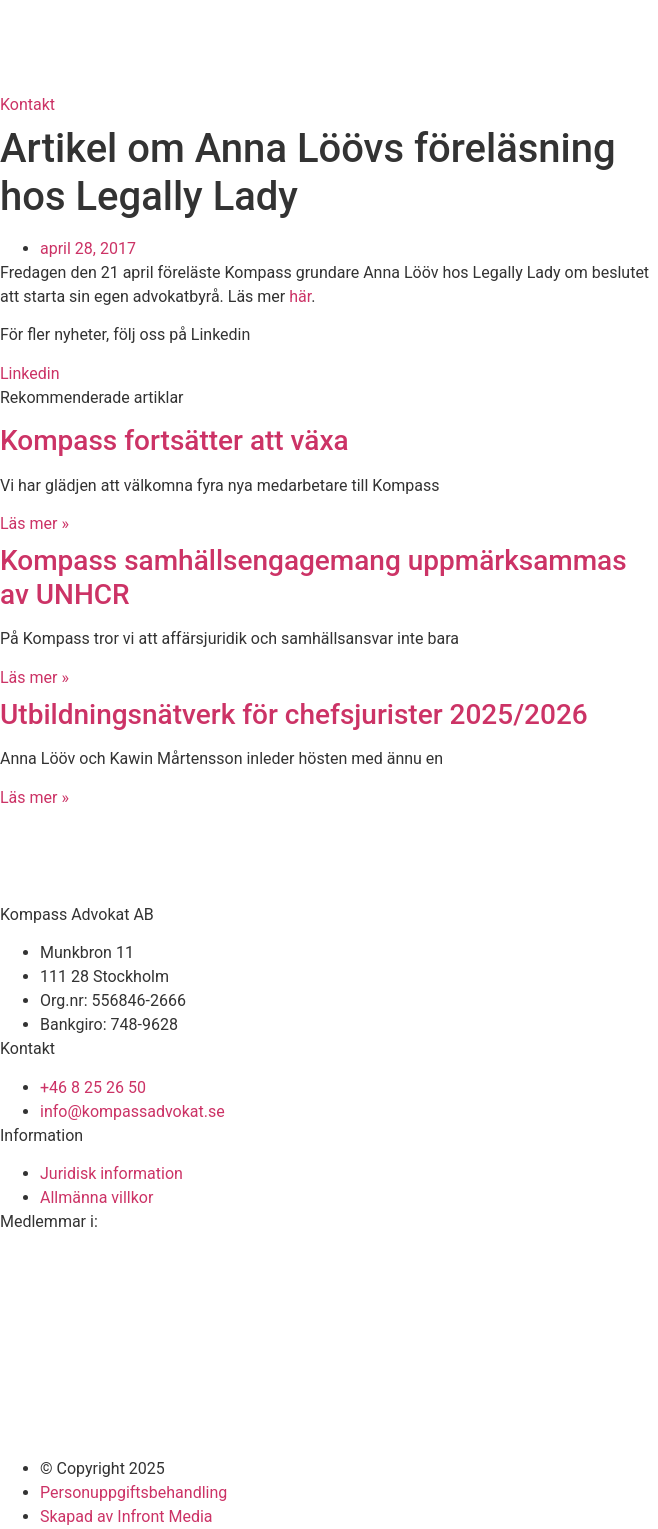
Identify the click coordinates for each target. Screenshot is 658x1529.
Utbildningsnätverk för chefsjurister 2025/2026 (294, 714)
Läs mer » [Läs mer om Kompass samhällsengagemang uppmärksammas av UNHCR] (34, 677)
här (300, 296)
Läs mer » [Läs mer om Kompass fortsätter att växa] (34, 523)
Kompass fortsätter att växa (174, 440)
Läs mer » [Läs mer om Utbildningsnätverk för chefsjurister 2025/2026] (34, 797)
